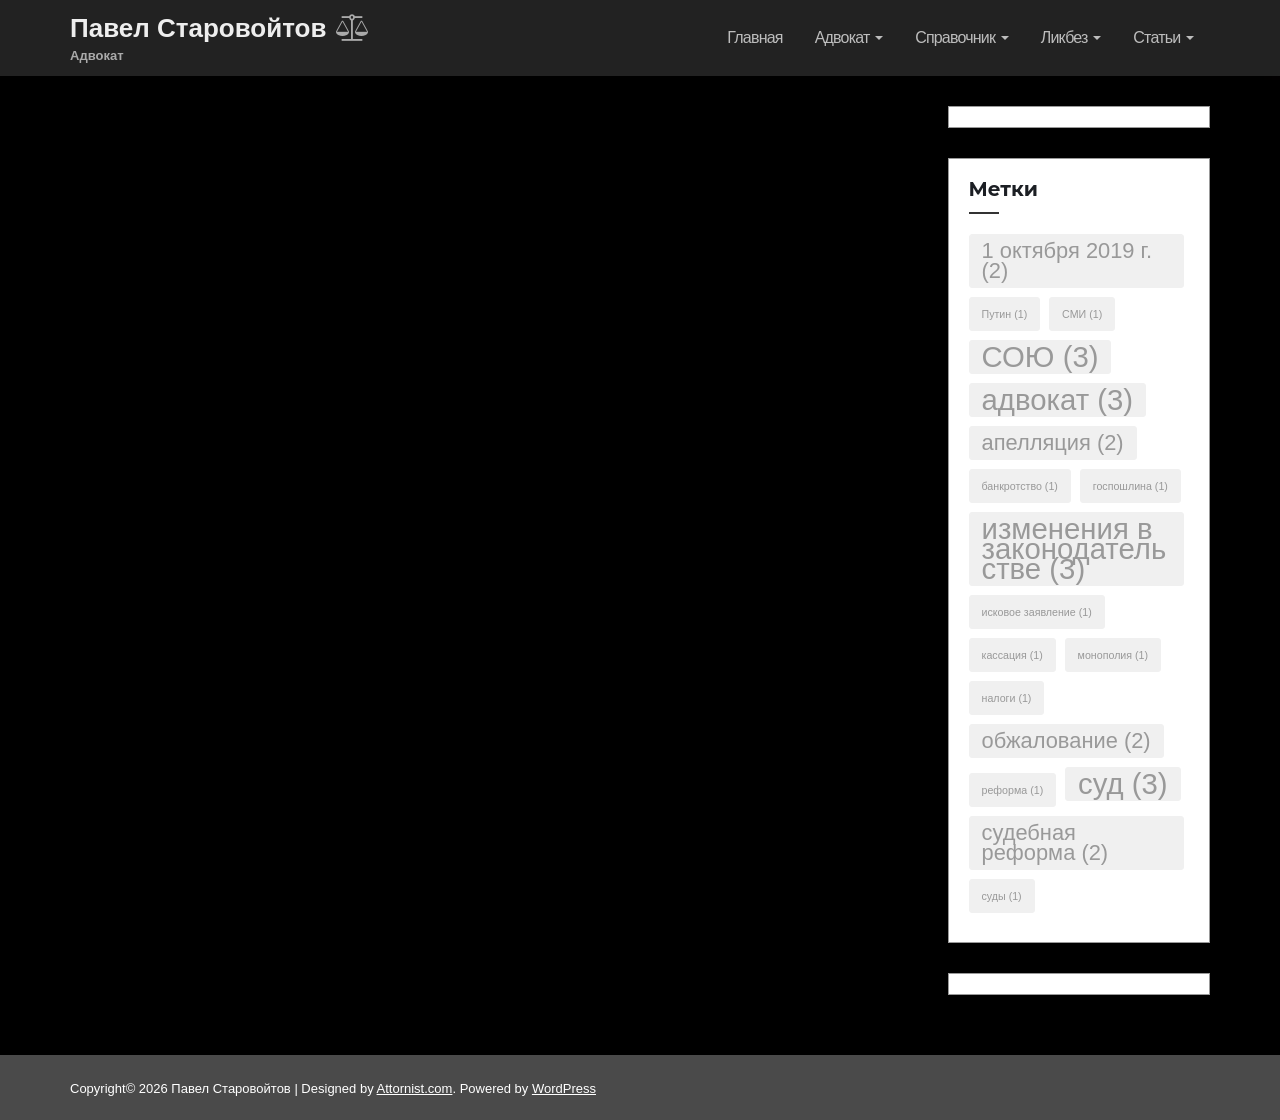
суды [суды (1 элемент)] (1002, 896)
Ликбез (1071, 37)
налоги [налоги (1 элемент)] (1007, 698)
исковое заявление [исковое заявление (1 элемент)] (1037, 612)
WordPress (564, 1088)
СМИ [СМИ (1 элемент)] (1082, 314)
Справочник (962, 37)
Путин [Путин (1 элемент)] (1005, 314)
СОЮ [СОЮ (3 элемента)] (1040, 356)
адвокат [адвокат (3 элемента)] (1058, 399)
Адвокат (849, 37)
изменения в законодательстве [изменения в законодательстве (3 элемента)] (1074, 548)
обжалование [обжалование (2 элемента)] (1066, 740)
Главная (754, 37)
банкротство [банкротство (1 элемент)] (1020, 486)
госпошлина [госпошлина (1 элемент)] (1130, 486)
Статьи (1163, 37)
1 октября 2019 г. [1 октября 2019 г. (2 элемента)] (1067, 260)
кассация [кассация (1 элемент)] (1012, 655)
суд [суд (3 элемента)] (1122, 783)
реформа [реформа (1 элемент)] (1013, 790)
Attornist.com (415, 1088)
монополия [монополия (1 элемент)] (1113, 655)
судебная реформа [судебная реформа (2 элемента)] (1045, 842)
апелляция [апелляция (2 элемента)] (1053, 442)
